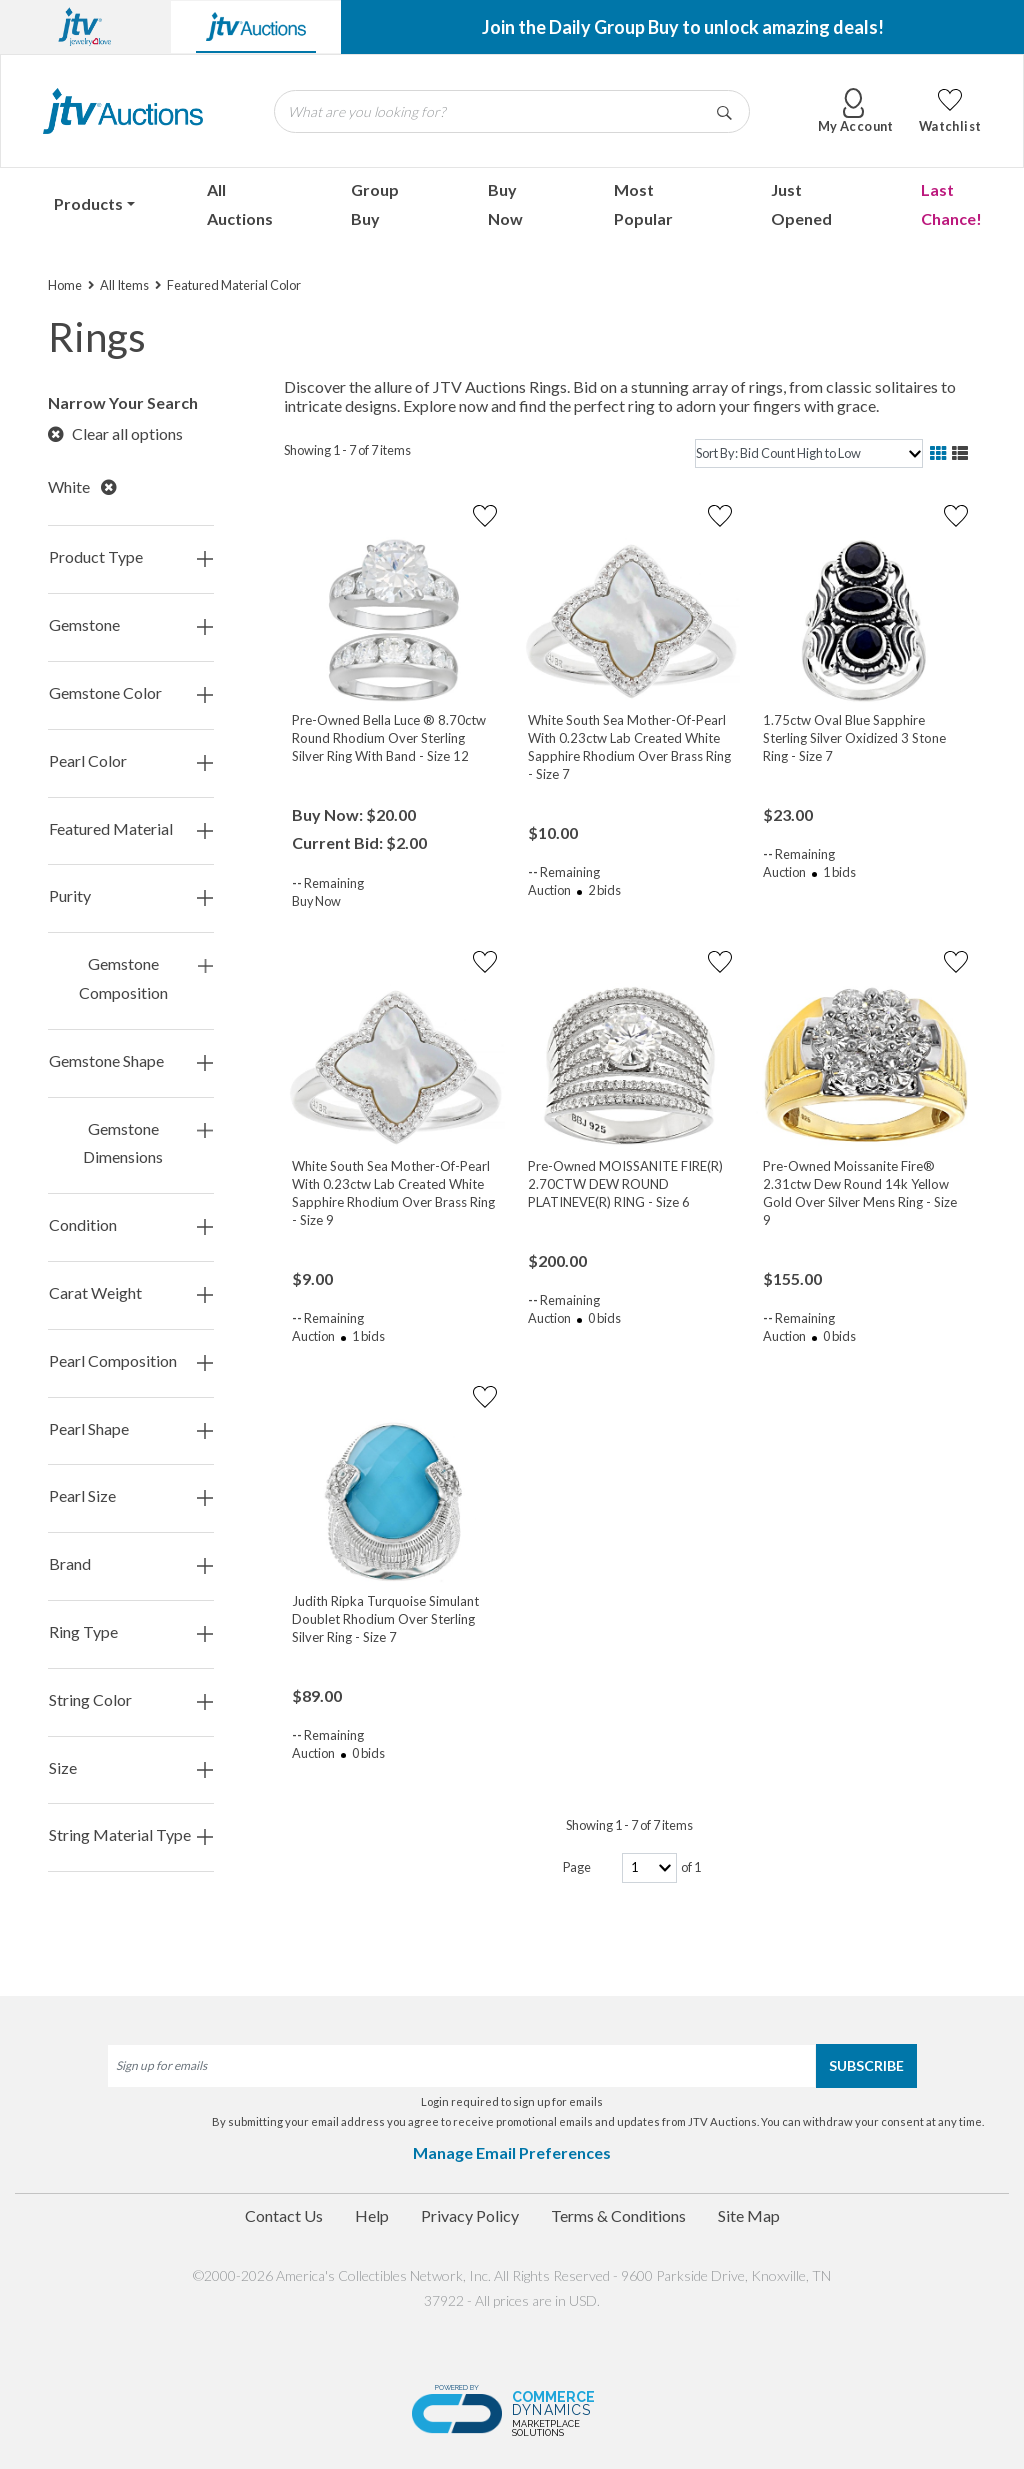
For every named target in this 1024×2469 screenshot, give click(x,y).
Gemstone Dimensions (147, 1144)
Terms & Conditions (618, 2215)
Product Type (131, 557)
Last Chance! (951, 204)
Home (65, 285)
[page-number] (649, 1867)
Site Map (749, 2215)
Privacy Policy (470, 2215)
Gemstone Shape (131, 1061)
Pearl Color (131, 761)
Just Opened (801, 204)
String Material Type (131, 1835)
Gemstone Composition (146, 979)
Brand (131, 1564)
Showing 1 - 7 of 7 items (347, 450)
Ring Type (131, 1632)
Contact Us (284, 2215)
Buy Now (505, 204)
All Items (124, 285)
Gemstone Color (131, 693)
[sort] (809, 453)
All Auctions (240, 204)
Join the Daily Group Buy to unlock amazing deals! (683, 27)
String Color (131, 1700)
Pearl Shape (131, 1429)
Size (131, 1768)
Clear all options (115, 433)
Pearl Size (131, 1496)
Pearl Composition (131, 1361)
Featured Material (131, 829)
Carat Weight (131, 1293)
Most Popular (643, 204)
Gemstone (131, 625)
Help (372, 2215)
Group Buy (375, 204)
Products (88, 203)
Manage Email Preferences (512, 2152)
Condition (131, 1225)
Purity (131, 896)
